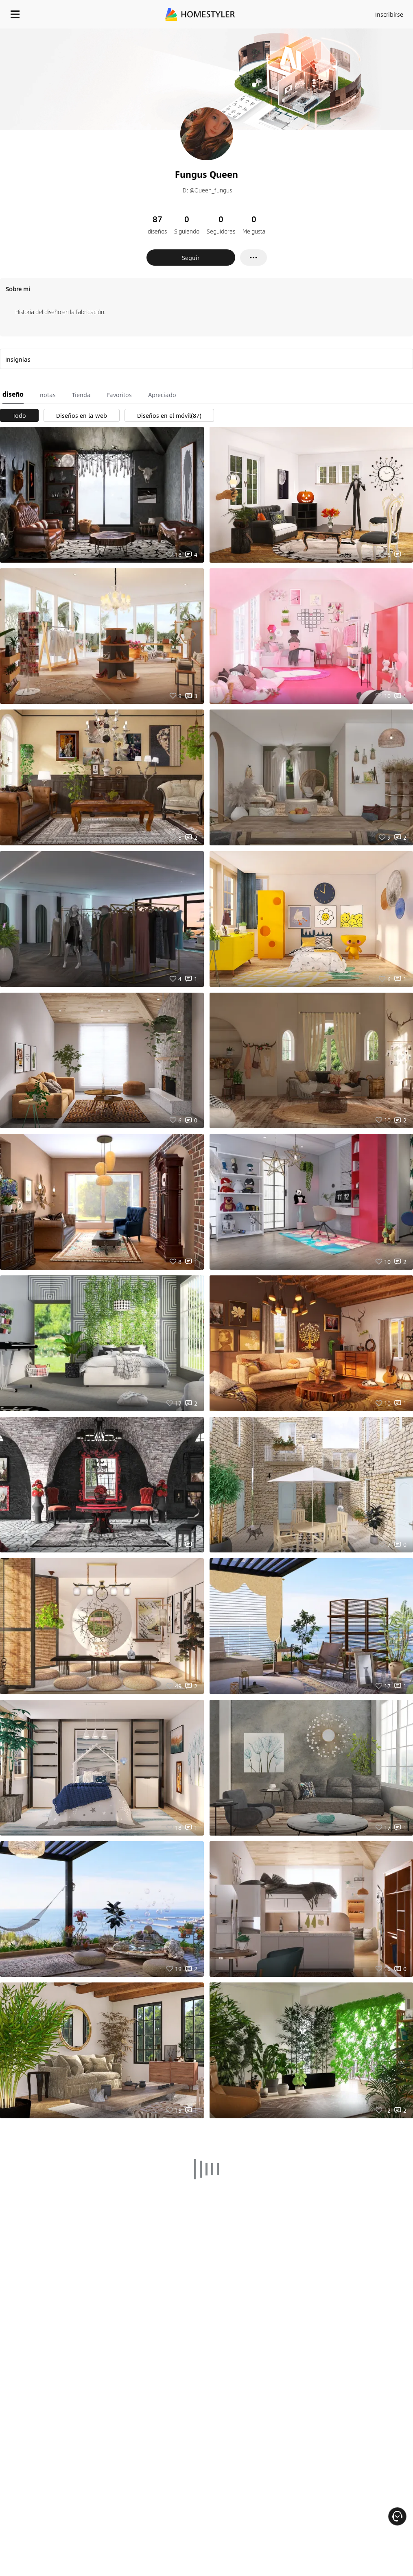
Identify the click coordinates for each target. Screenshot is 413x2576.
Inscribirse (389, 14)
